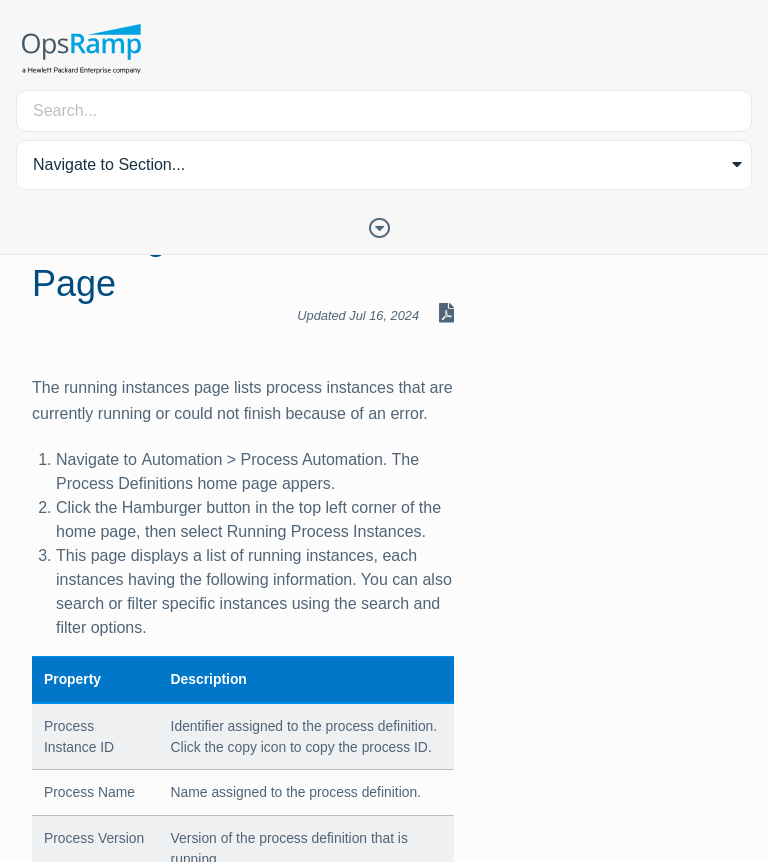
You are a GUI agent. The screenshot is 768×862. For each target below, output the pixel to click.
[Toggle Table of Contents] (384, 226)
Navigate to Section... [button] (109, 164)
